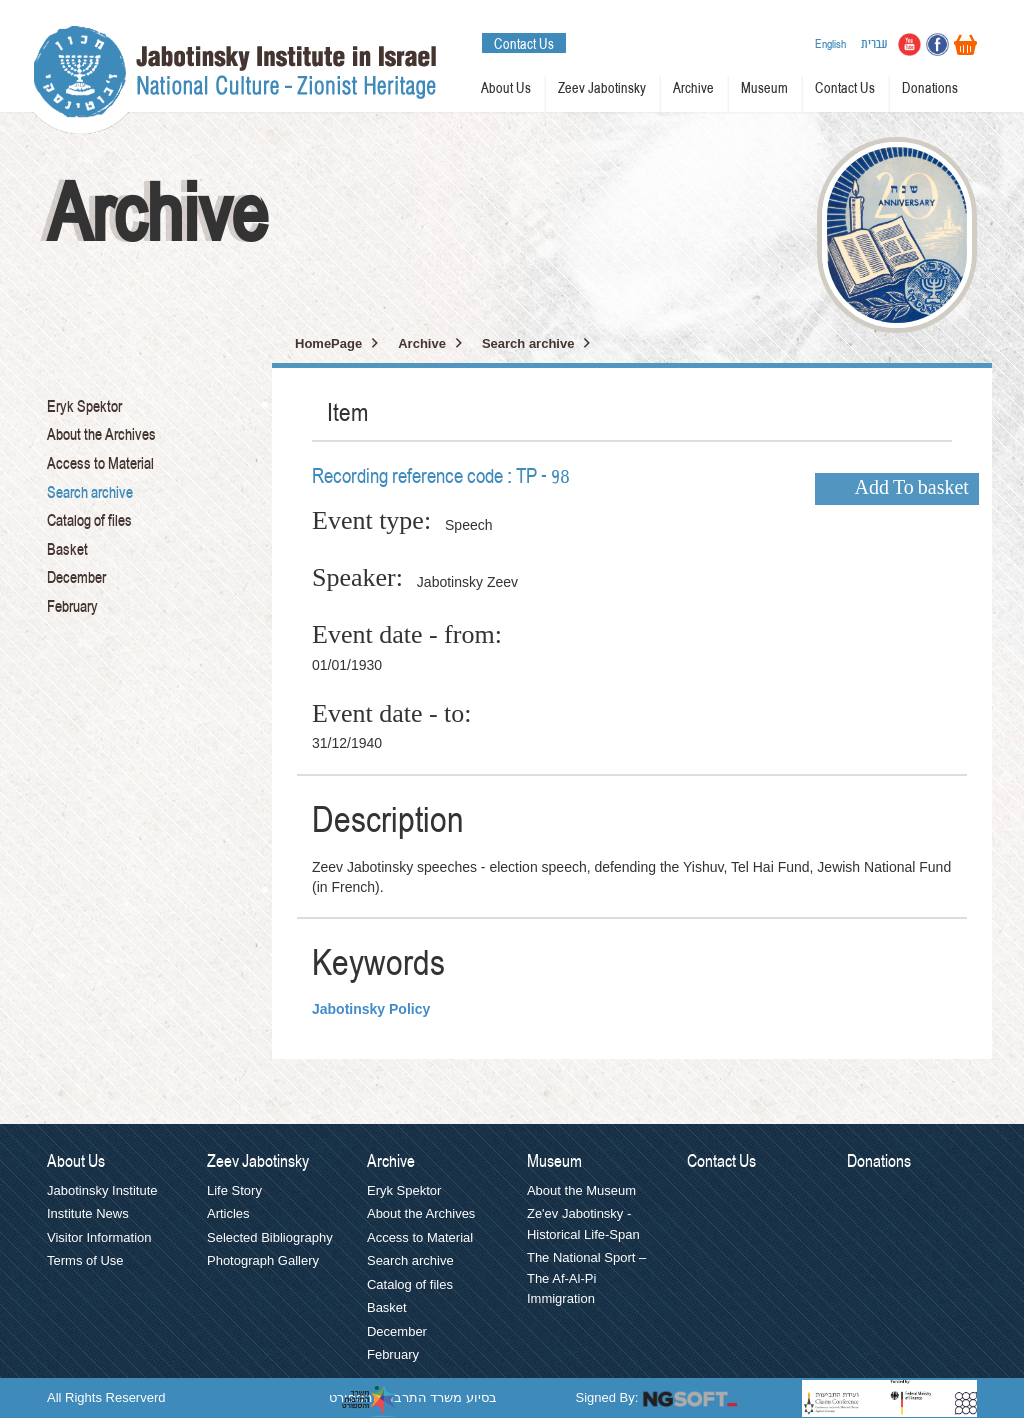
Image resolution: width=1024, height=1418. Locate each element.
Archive (693, 88)
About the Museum (581, 1190)
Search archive (90, 493)
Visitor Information (99, 1237)
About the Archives (101, 435)
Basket (67, 550)
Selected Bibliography (270, 1237)
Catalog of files (89, 521)
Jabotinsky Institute (102, 1190)
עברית (874, 44)
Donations (930, 88)
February (72, 607)
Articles (228, 1213)
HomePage (328, 343)
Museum (764, 88)
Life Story (234, 1190)
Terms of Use (85, 1260)
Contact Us (524, 44)
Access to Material (100, 464)
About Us (506, 88)
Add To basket (912, 489)
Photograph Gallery (263, 1260)
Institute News (88, 1213)
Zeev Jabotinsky (602, 88)
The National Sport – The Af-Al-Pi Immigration (586, 1278)
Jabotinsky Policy (371, 1009)
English (830, 44)
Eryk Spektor (84, 407)
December (76, 578)
